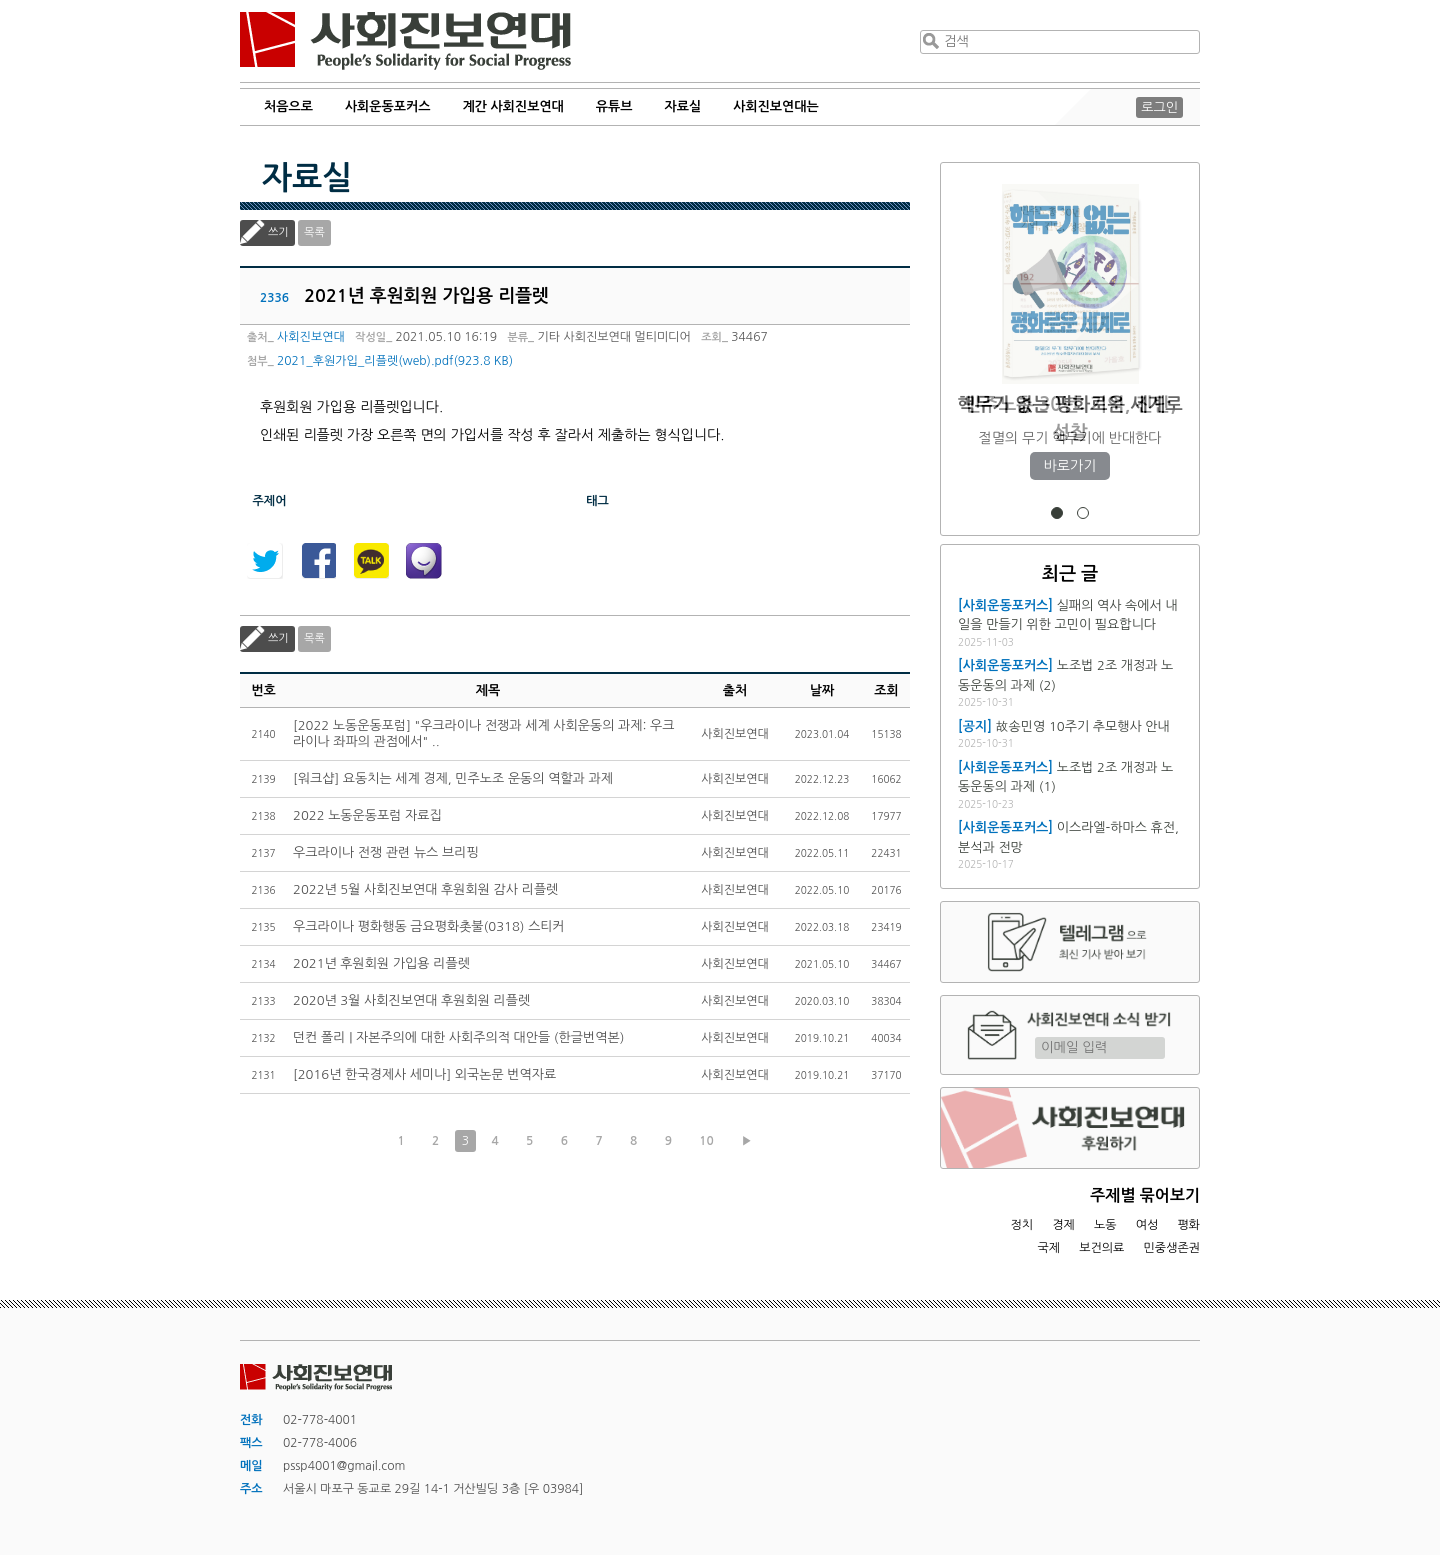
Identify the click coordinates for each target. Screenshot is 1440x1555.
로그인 (1159, 107)
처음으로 (288, 106)
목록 (314, 232)
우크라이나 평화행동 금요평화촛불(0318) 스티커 (429, 926)
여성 (1147, 1225)
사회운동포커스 (388, 106)
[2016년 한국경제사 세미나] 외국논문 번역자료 (424, 1074)
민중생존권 (1172, 1248)
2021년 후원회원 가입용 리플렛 (381, 963)
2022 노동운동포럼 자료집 (367, 815)
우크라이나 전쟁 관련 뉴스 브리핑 (386, 852)
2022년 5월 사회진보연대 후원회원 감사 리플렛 (425, 889)
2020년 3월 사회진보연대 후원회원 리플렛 (411, 1000)
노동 (1105, 1225)
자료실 (683, 106)
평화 (1188, 1225)
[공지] (975, 726)
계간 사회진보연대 (512, 106)
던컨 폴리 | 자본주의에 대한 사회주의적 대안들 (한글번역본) (458, 1037)
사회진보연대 (405, 41)
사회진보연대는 (776, 106)
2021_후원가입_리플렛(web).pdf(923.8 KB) (395, 361)
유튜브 (614, 106)
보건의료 (1101, 1248)
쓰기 (278, 232)
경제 (1063, 1225)
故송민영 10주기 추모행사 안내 (1083, 726)
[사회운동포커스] (1005, 605)
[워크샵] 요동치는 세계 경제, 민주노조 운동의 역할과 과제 (453, 778)
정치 (1021, 1225)
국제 (1049, 1248)
